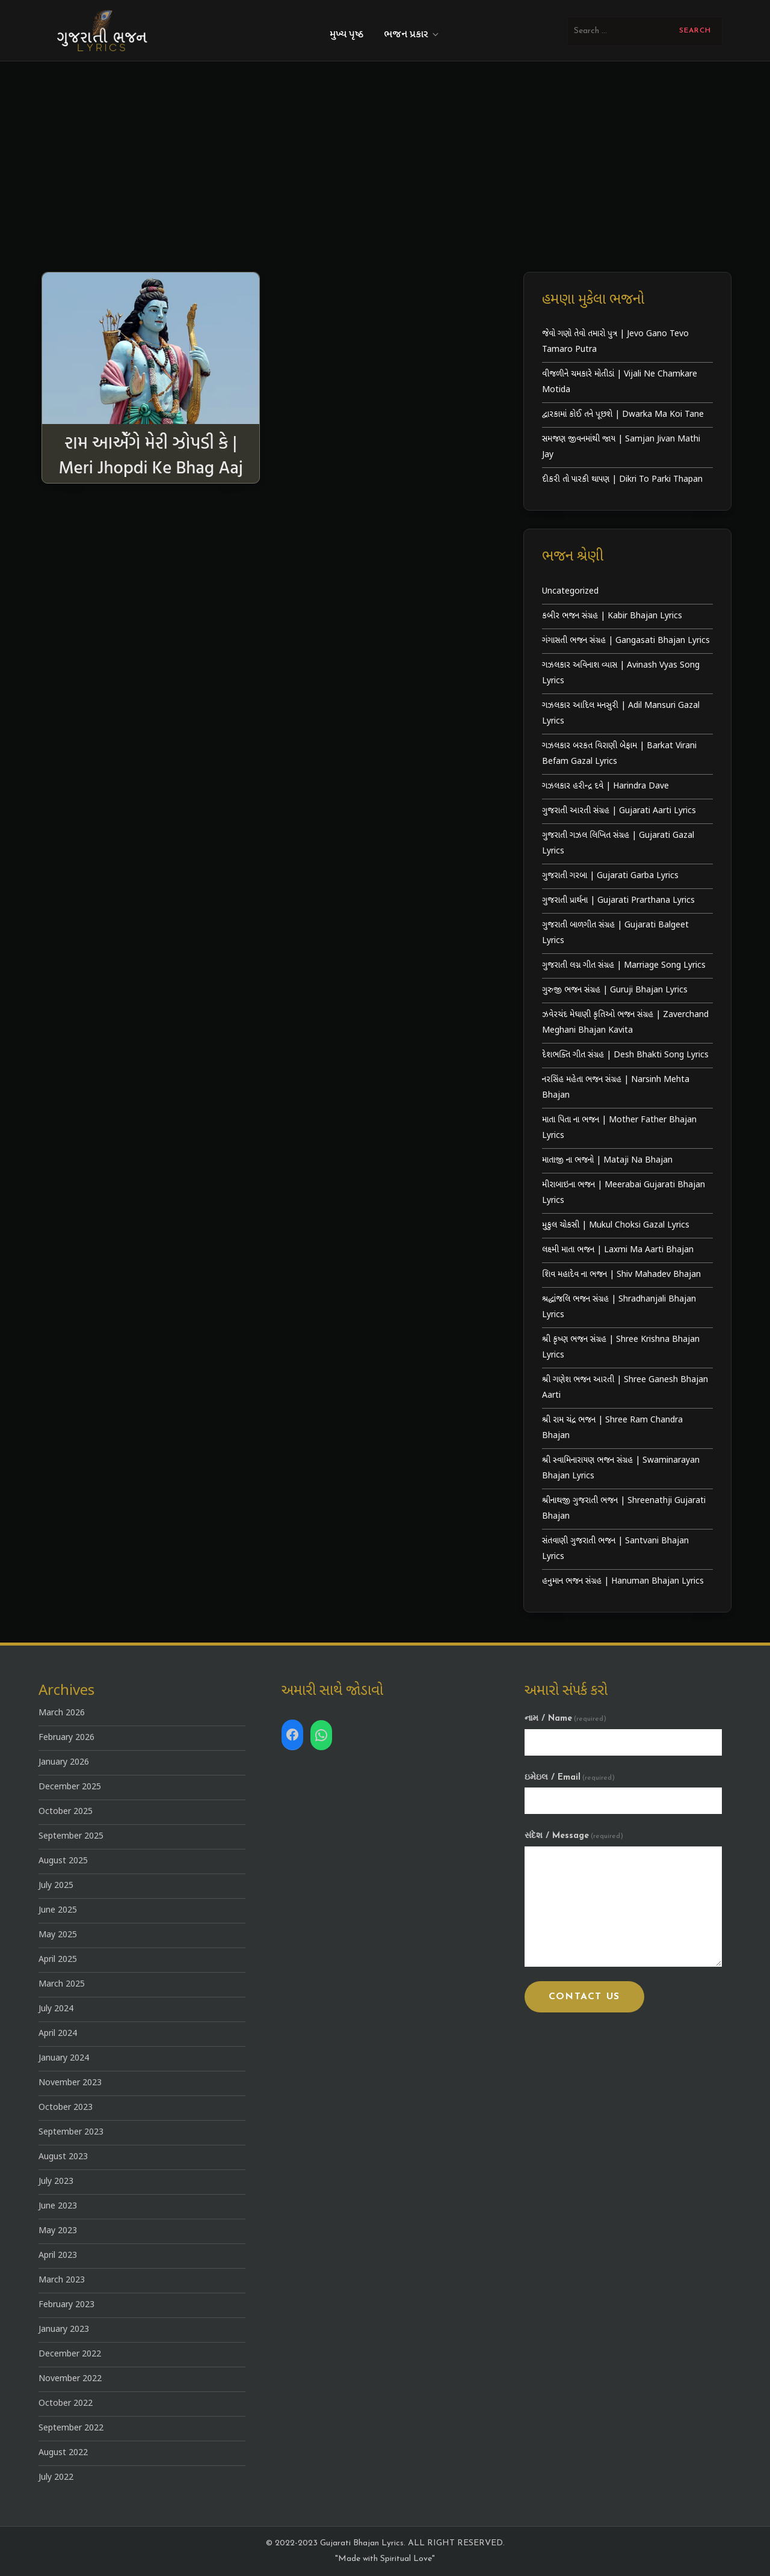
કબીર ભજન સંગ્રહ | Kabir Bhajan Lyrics (612, 616)
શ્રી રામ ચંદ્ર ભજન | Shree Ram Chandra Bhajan (612, 1428)
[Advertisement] (385, 151)
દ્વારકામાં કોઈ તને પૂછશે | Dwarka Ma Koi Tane (623, 414)
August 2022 (63, 2453)
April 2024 (57, 2034)
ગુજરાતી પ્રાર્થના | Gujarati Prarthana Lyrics (618, 900)
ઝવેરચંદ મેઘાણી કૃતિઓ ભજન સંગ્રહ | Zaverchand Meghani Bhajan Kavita (625, 1022)
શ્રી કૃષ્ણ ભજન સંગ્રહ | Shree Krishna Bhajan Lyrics (621, 1347)
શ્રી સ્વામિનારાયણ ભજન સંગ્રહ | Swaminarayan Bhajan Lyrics (621, 1468)
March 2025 (61, 1984)
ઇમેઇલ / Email (570, 1777)
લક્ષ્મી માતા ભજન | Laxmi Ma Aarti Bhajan (618, 1250)
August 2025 (63, 1861)
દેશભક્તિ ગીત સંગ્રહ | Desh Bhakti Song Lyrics (625, 1055)
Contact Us (584, 1997)
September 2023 (70, 2132)
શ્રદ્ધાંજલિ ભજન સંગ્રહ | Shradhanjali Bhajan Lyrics (619, 1307)
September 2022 (70, 2428)
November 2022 (70, 2379)
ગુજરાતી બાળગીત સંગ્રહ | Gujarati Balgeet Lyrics (615, 933)
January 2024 (63, 2058)
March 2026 (61, 1713)
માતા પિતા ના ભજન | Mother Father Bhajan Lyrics (619, 1128)
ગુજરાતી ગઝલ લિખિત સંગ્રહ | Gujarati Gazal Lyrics (618, 843)
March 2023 (61, 2280)
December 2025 (69, 1787)
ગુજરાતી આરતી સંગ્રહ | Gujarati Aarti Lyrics (619, 811)
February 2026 (66, 1738)
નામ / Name (565, 1718)
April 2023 (57, 2255)
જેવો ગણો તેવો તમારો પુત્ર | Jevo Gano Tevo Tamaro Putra (615, 341)
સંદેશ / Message (574, 1835)
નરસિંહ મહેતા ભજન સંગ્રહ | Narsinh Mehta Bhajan (615, 1087)
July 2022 (55, 2477)
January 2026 (63, 1762)
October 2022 (65, 2403)
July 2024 (55, 2009)
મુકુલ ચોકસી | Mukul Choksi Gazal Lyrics (615, 1225)
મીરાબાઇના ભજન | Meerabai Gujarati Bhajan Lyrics (623, 1193)
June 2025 (57, 1910)
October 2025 (65, 1812)
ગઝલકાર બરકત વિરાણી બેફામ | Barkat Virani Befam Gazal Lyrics (619, 753)
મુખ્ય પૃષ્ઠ (346, 34)
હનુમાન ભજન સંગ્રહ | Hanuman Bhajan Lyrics (623, 1581)
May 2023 (57, 2231)
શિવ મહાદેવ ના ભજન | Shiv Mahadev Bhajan (621, 1274)
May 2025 (57, 1935)
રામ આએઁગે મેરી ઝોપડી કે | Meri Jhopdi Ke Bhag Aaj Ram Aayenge (150, 466)
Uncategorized (570, 591)
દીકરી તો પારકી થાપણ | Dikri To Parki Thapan (622, 479)
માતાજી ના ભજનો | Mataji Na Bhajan (607, 1160)
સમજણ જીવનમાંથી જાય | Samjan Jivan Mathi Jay (621, 447)
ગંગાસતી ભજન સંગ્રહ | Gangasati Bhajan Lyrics (626, 641)
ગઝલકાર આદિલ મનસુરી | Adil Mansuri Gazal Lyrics (621, 713)
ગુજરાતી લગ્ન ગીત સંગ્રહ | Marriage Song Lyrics (624, 965)
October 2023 (65, 2107)
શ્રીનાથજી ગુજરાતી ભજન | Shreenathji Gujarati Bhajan (624, 1508)
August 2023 (63, 2157)
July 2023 (55, 2181)
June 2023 (57, 2206)
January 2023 (63, 2329)
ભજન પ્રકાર (412, 34)
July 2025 (55, 1886)
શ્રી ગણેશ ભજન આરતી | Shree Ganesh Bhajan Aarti (625, 1387)
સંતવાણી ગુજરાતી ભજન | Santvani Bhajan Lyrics (615, 1549)
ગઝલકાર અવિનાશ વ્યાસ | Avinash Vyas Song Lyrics (621, 673)
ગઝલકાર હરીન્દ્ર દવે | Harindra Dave (605, 786)
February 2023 (66, 2305)
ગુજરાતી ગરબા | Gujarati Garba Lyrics (610, 876)
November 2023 (70, 2083)
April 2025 (57, 1960)
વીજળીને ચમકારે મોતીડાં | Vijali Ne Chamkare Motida (619, 382)
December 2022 (69, 2354)
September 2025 (70, 1836)
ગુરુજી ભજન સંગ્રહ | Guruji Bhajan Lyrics (615, 990)
